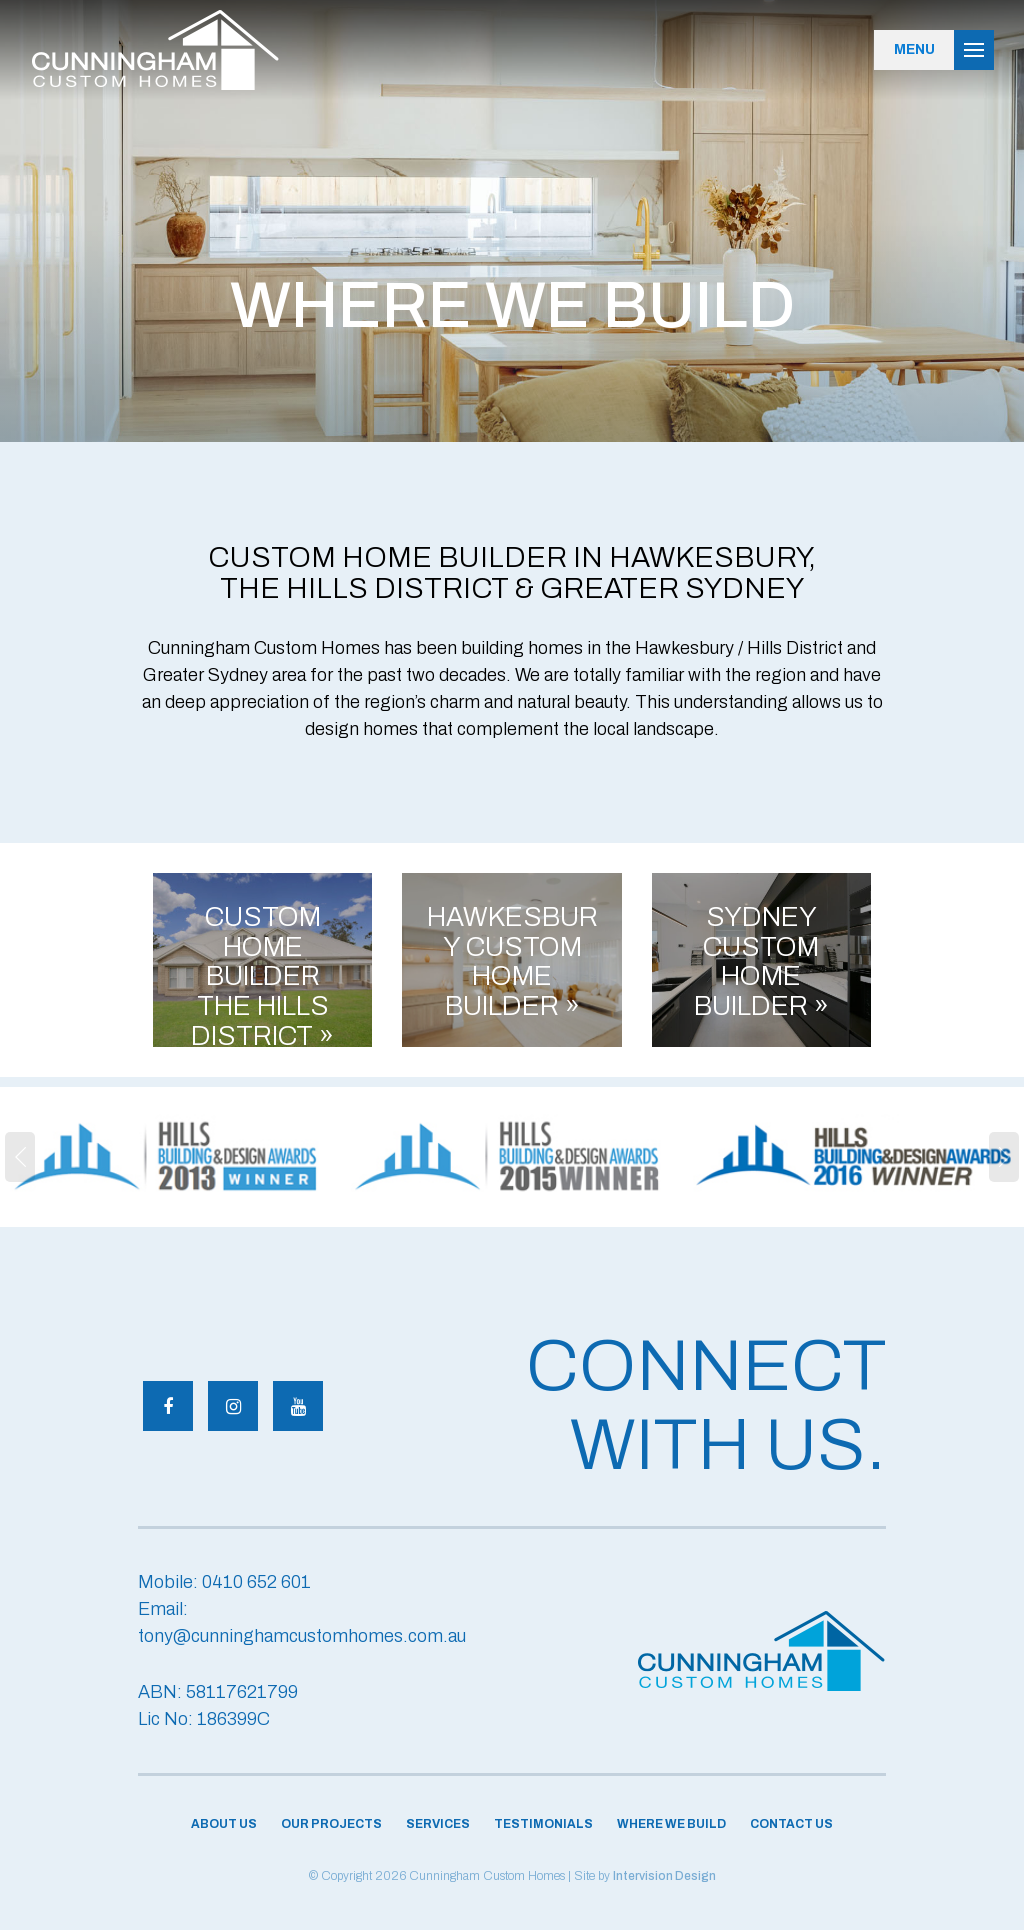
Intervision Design (664, 1876)
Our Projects (331, 1824)
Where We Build (671, 1824)
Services (438, 1824)
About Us (224, 1824)
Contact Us (791, 1824)
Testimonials (543, 1824)
